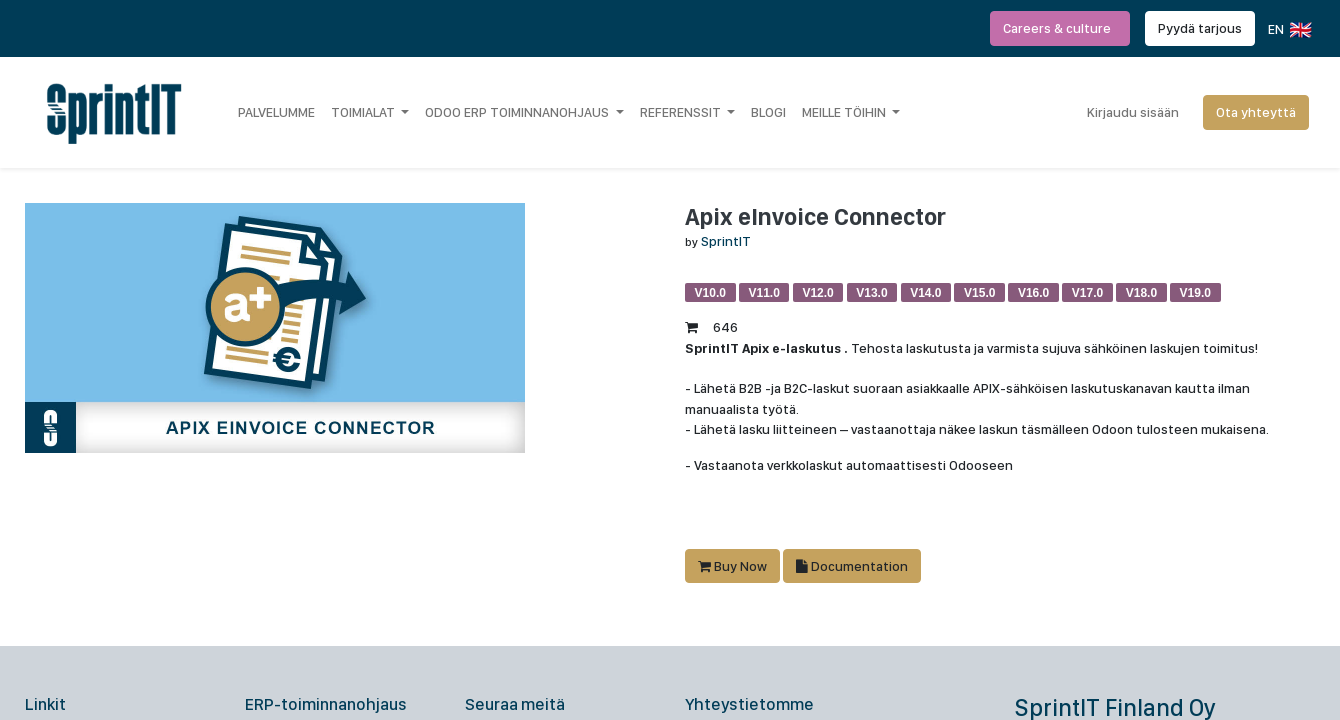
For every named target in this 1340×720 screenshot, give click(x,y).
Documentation (852, 566)
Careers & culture (1060, 28)
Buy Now (732, 566)
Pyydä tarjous (1200, 28)
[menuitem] (276, 112)
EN (1288, 30)
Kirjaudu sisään (1133, 112)
